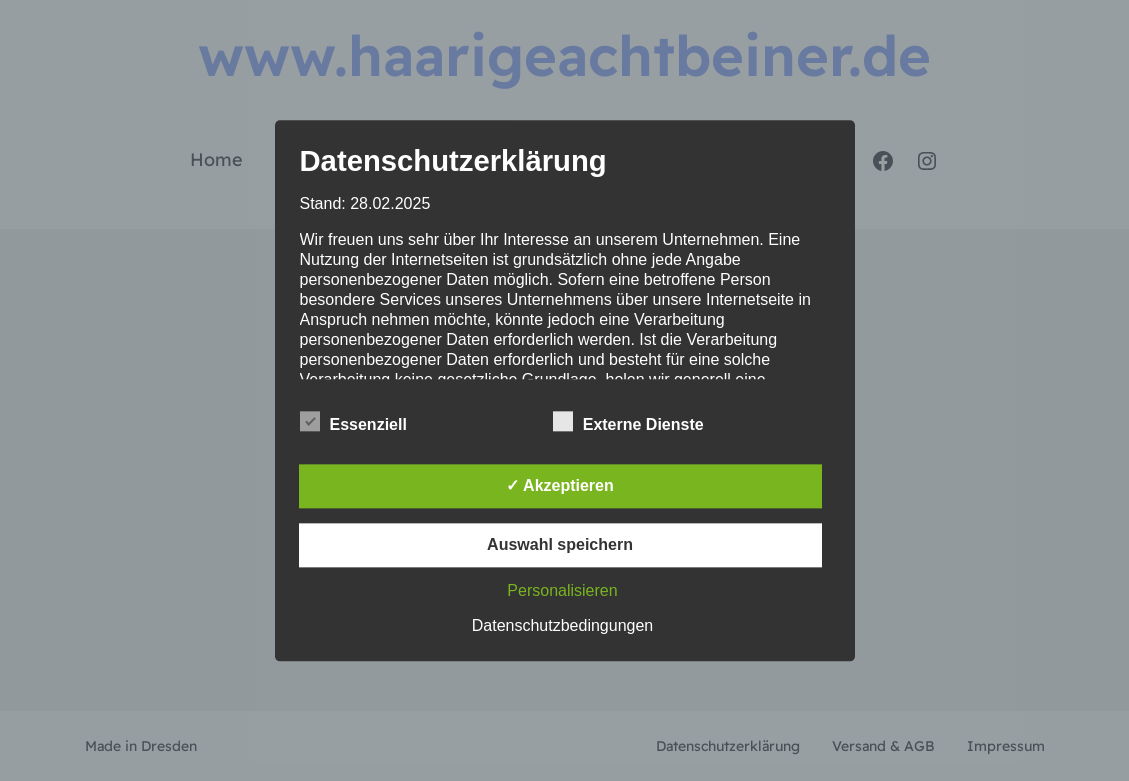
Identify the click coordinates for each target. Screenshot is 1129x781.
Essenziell (353, 422)
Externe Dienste (628, 422)
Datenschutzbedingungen (562, 625)
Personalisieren (562, 590)
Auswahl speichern (560, 544)
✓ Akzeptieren (560, 485)
